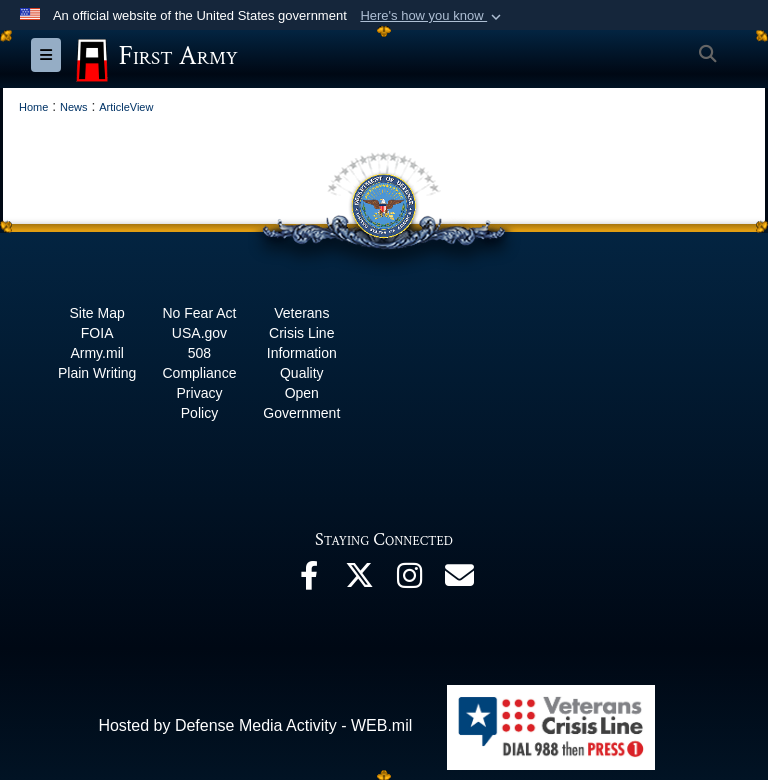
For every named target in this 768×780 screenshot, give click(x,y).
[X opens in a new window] (359, 580)
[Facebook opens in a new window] (309, 580)
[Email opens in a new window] (459, 580)
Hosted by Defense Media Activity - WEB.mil (255, 725)
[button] (432, 16)
